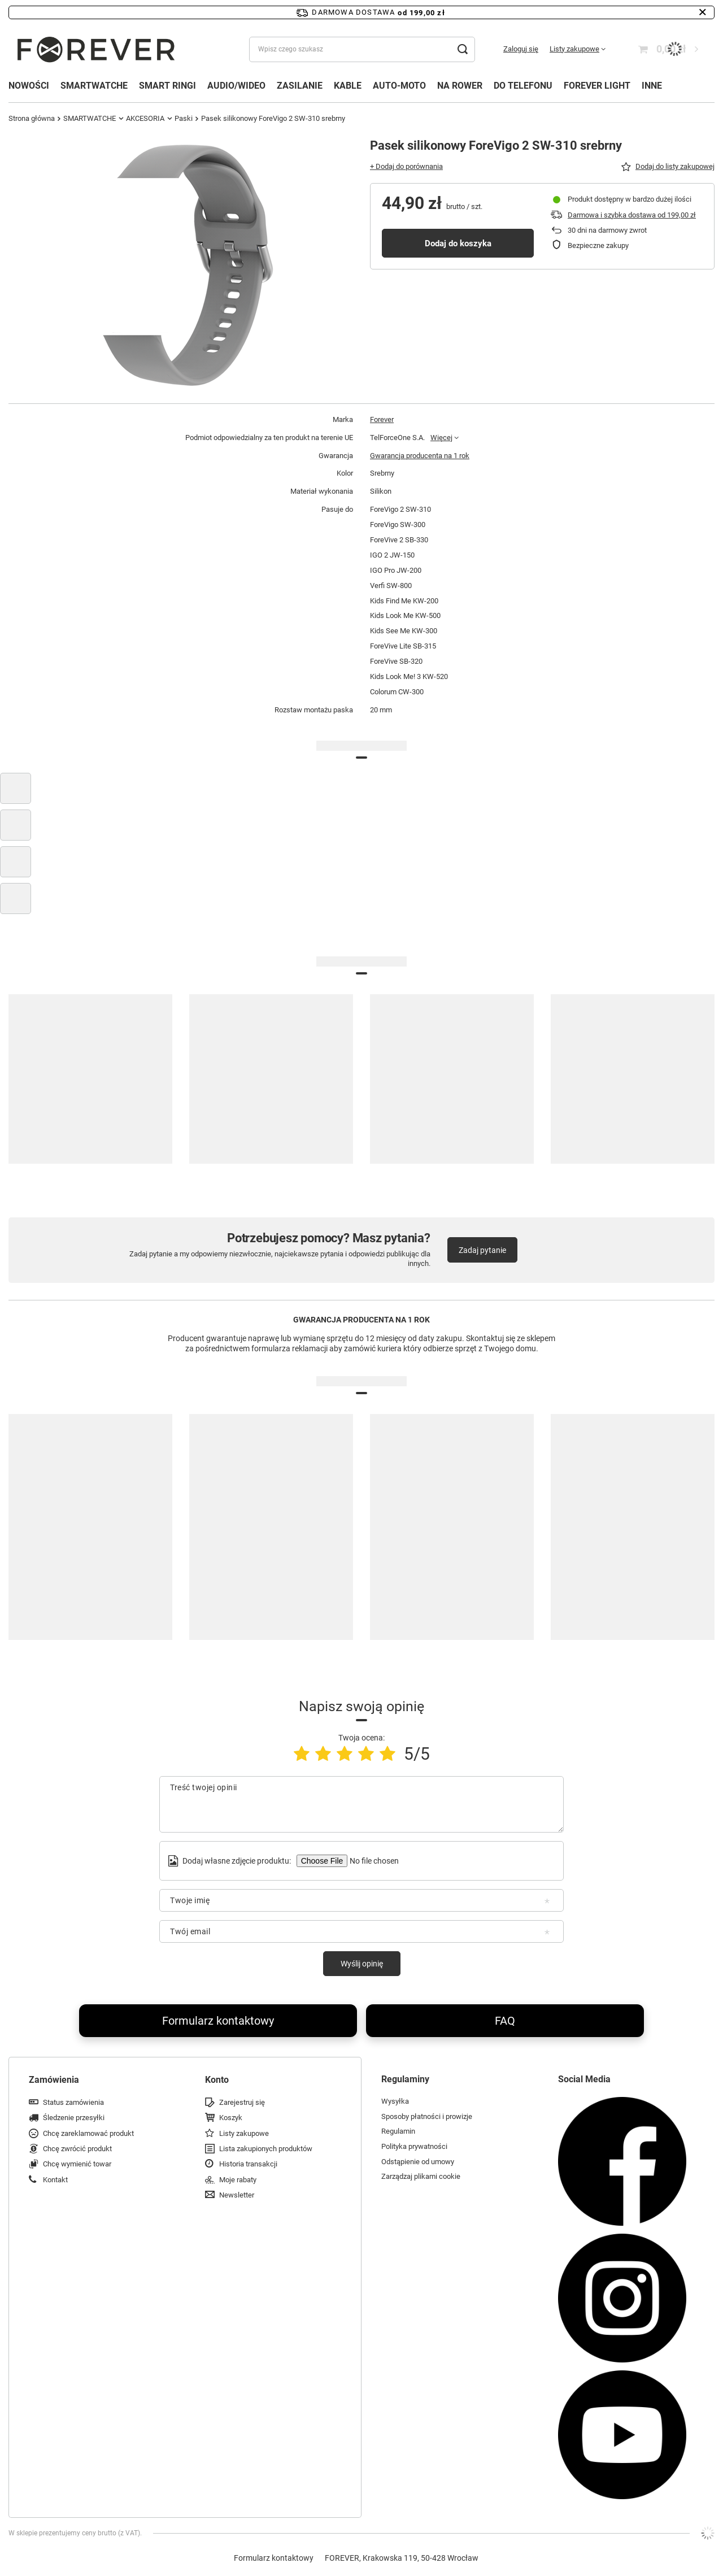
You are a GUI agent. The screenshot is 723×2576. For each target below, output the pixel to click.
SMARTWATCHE (94, 85)
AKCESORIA (145, 118)
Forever (382, 419)
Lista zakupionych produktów (265, 2148)
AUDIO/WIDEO (236, 85)
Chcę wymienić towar (77, 2164)
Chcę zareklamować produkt (88, 2133)
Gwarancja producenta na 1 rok (419, 455)
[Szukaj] (462, 49)
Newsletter (236, 2195)
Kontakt (55, 2179)
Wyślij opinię (362, 1963)
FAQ (505, 2020)
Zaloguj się (520, 49)
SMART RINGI (167, 85)
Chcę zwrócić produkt (77, 2148)
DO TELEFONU (523, 85)
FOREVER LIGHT (597, 85)
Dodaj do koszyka (458, 243)
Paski (184, 118)
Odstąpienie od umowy (417, 2161)
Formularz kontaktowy (218, 2020)
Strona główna (31, 118)
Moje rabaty (237, 2179)
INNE (652, 85)
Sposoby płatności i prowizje (426, 2116)
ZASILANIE (300, 85)
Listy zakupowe (574, 49)
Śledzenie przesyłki (73, 2117)
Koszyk (230, 2117)
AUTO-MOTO (399, 85)
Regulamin (398, 2131)
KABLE (348, 85)
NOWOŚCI (28, 85)
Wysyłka (395, 2101)
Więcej (441, 437)
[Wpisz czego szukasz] (362, 49)
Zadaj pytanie (482, 1250)
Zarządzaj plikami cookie (420, 2176)
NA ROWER (459, 85)
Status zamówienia (73, 2102)
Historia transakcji (248, 2164)
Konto (217, 2079)
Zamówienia (54, 2079)
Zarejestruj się (242, 2102)
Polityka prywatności (414, 2146)
